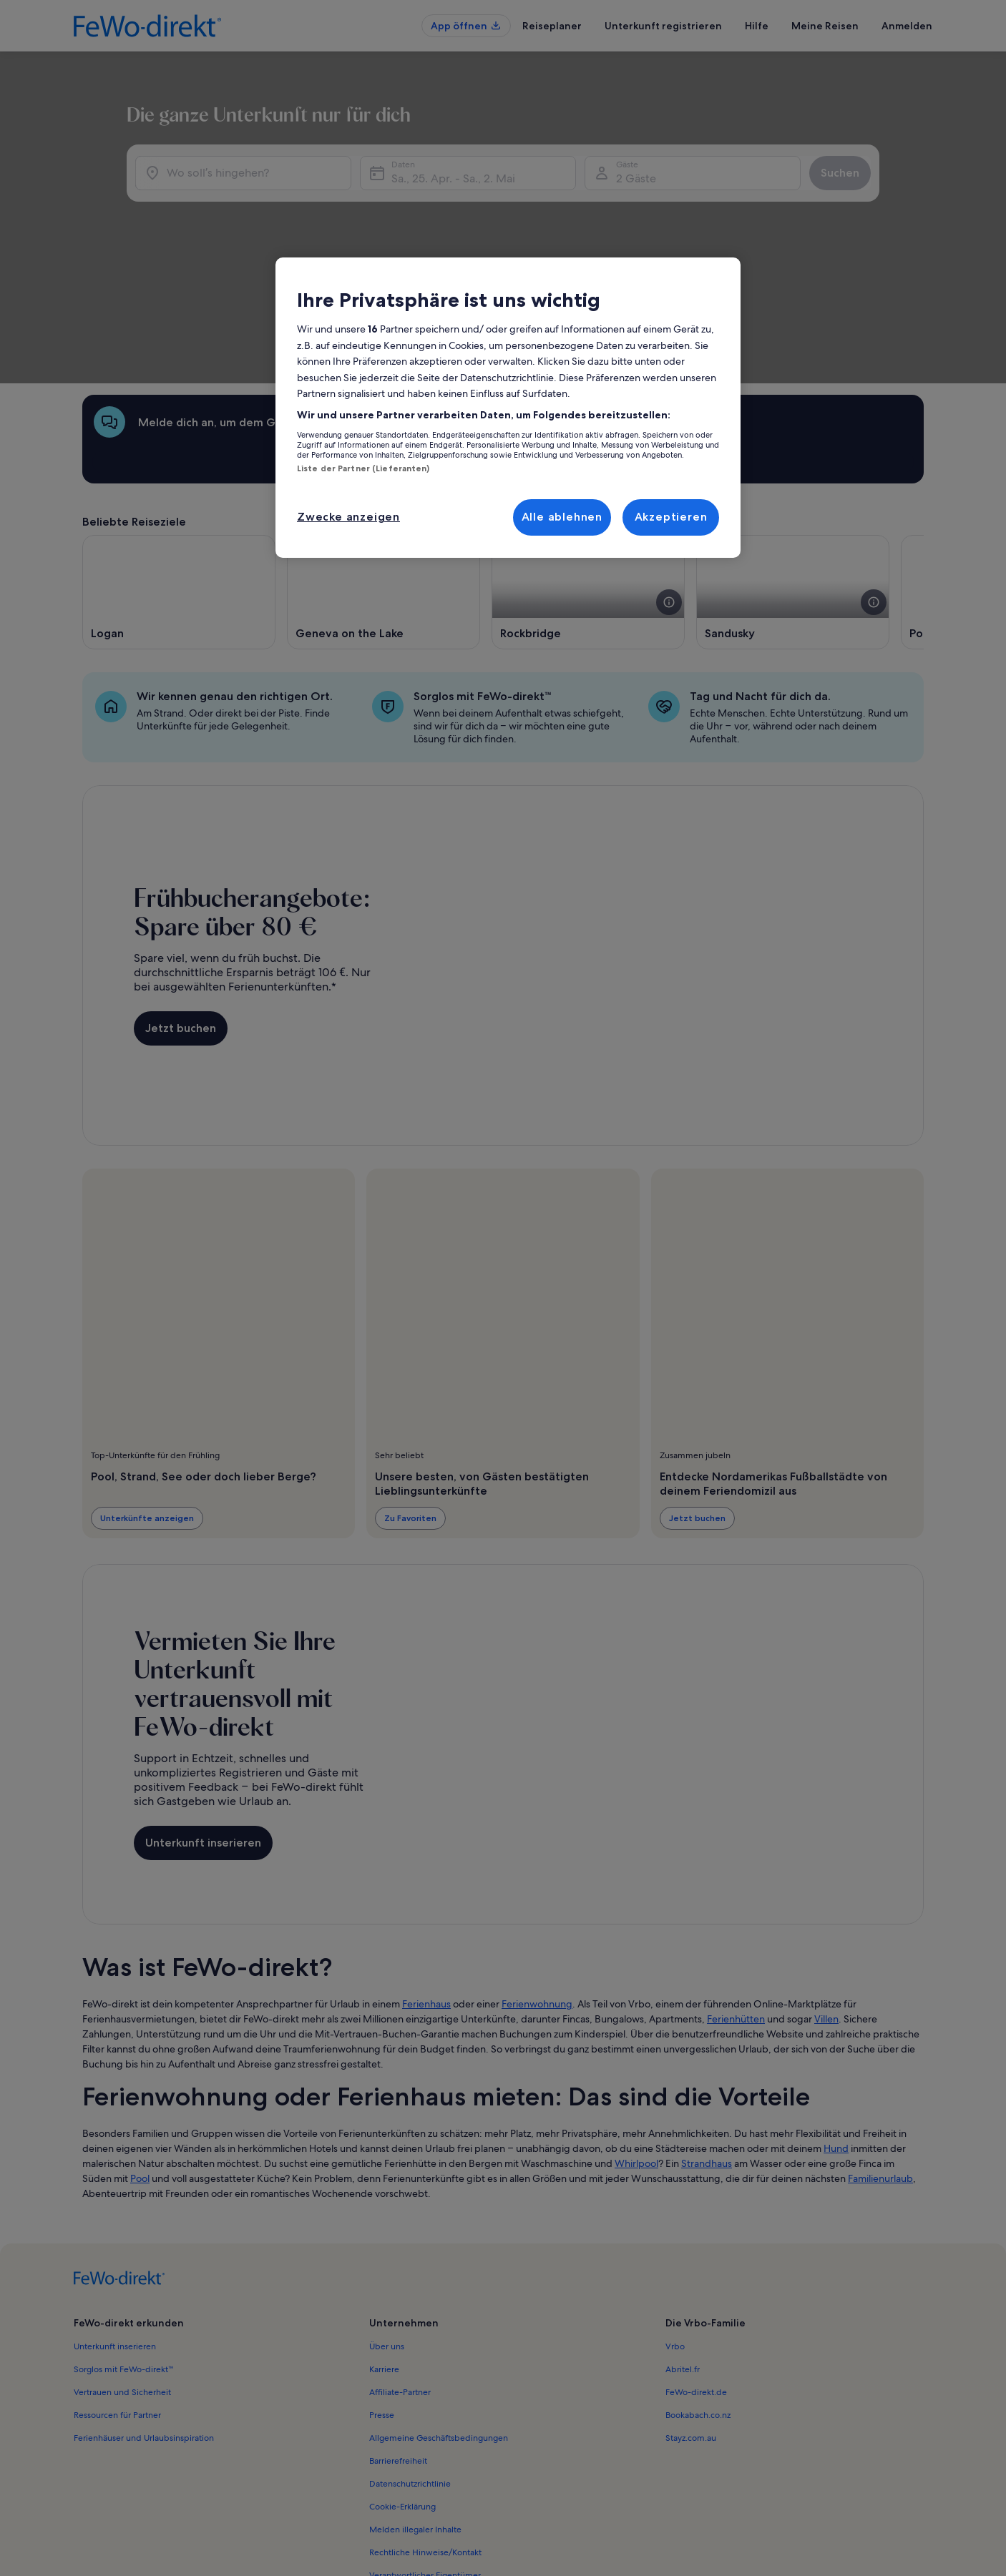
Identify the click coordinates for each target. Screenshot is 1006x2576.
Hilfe (756, 25)
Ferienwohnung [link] (537, 1889)
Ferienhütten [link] (736, 1904)
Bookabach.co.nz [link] (698, 2300)
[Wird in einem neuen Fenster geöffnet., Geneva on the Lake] (383, 478)
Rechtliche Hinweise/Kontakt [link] (425, 2438)
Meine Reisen (825, 25)
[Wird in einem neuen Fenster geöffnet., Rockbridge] (588, 478)
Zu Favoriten (410, 1403)
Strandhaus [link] (706, 2048)
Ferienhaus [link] (426, 1889)
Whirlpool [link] (636, 2048)
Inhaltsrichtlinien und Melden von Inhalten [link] (451, 2483)
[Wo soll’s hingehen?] (213, 252)
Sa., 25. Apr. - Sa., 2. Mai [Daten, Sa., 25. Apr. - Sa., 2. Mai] (438, 257)
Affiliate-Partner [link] (400, 2278)
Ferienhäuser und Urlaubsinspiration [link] (144, 2323)
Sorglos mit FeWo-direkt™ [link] (124, 2255)
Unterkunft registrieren (663, 25)
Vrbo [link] (675, 2232)
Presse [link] (381, 2300)
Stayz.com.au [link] (690, 2323)
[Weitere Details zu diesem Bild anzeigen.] (669, 488)
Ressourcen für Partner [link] (117, 2300)
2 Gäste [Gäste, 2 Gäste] (651, 257)
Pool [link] (140, 2064)
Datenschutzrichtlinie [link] (410, 2369)
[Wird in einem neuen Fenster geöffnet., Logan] (178, 478)
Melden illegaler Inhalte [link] (415, 2415)
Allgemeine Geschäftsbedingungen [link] (438, 2323)
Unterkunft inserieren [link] (115, 2232)
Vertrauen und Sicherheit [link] (122, 2278)
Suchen (884, 251)
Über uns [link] (386, 2232)
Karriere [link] (384, 2255)
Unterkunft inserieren (203, 1728)
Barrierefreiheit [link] (398, 2346)
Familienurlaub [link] (880, 2064)
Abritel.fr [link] (682, 2255)
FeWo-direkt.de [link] (696, 2278)
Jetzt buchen (180, 913)
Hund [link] (836, 2033)
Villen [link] (826, 1904)
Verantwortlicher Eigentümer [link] (425, 2461)
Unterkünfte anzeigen (147, 1403)
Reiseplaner (552, 25)
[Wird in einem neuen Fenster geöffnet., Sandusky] (792, 478)
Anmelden (907, 25)
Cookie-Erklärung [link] (402, 2392)
